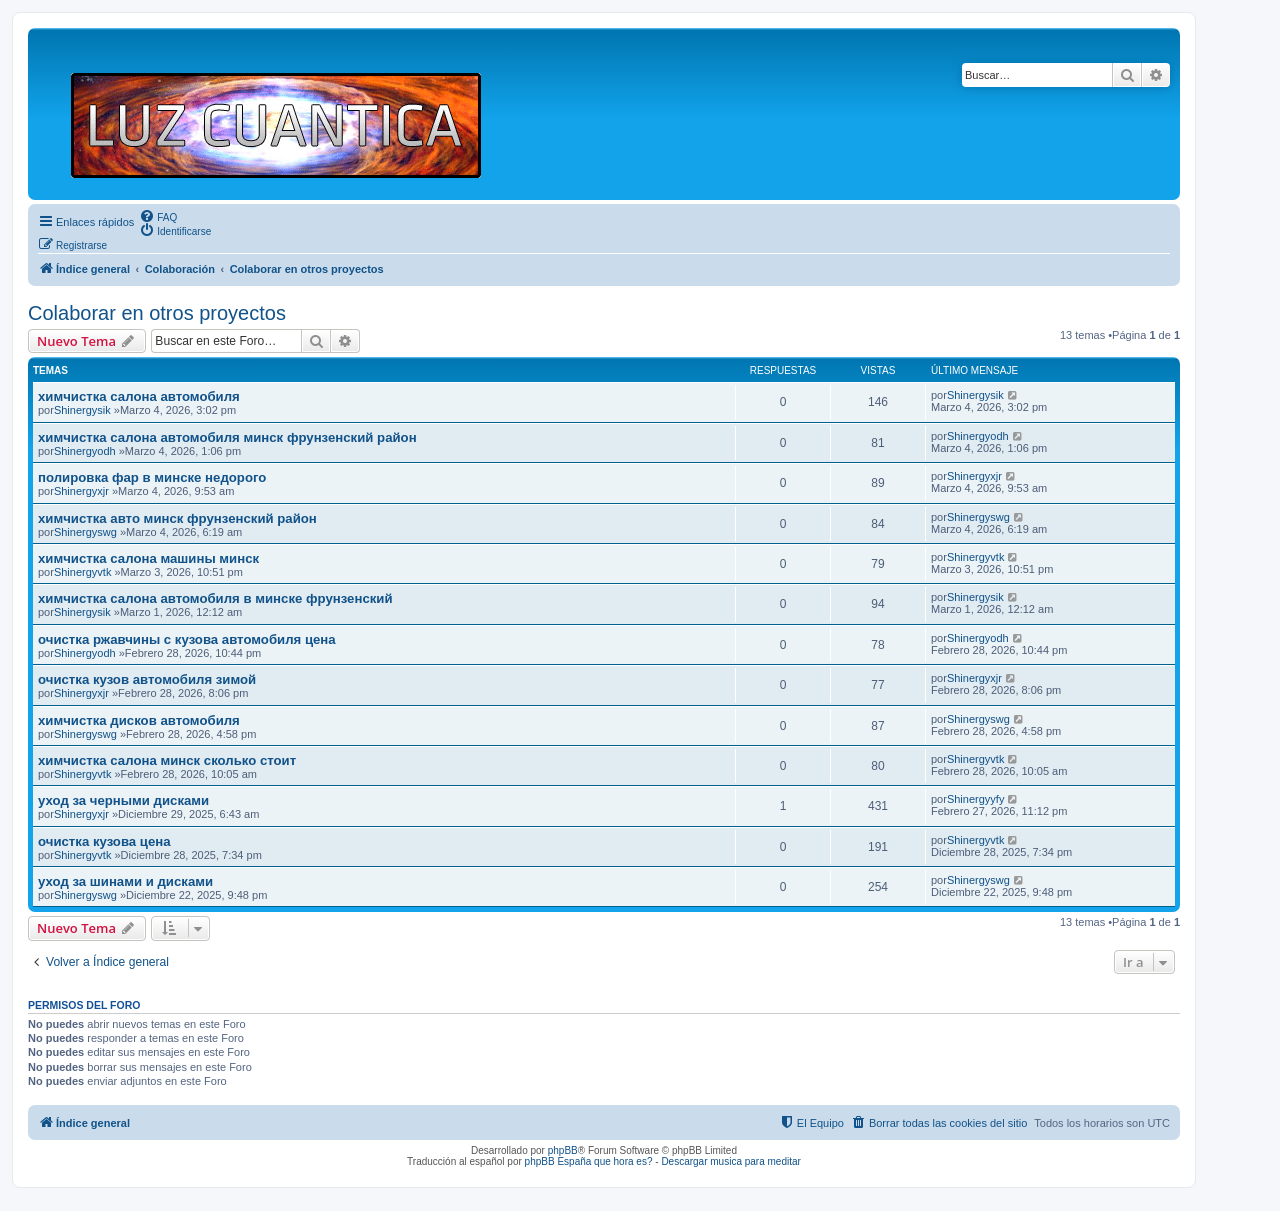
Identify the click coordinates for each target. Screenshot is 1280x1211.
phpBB (563, 1150)
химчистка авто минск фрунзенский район (177, 518)
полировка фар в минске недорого (152, 477)
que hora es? (623, 1161)
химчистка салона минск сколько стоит (167, 760)
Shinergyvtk (82, 572)
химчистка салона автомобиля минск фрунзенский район (227, 437)
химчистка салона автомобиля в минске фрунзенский (215, 598)
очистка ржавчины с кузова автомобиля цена (187, 639)
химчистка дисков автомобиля (139, 720)
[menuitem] (158, 216)
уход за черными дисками (123, 800)
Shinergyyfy (975, 799)
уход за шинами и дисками (125, 881)
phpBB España (558, 1161)
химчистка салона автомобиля (139, 396)
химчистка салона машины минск (148, 558)
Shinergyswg (85, 532)
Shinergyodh (85, 451)
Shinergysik (82, 410)
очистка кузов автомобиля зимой (147, 679)
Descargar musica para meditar (731, 1161)
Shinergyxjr (81, 491)
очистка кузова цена (104, 841)
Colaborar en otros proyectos (157, 313)
